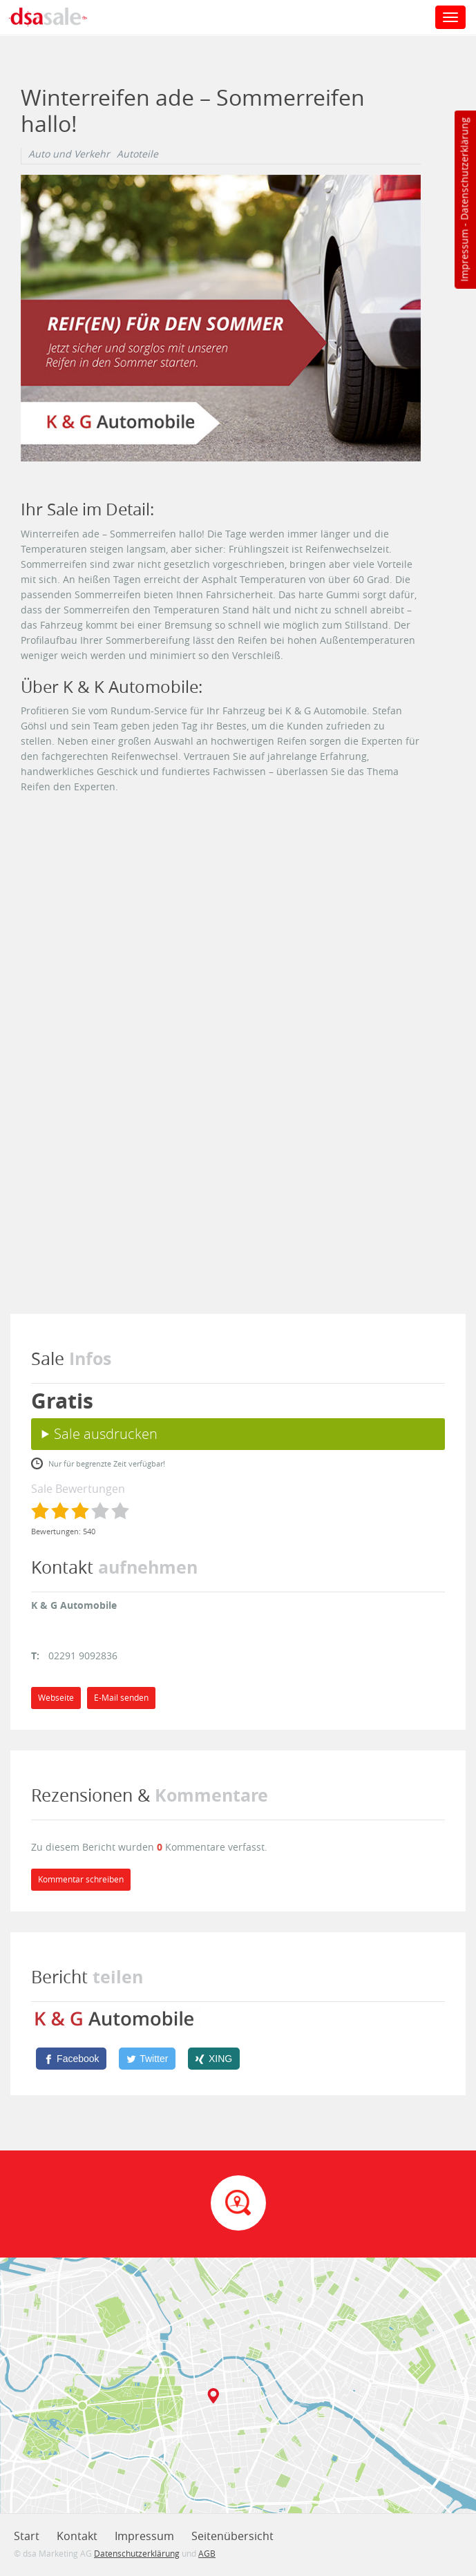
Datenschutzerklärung (463, 168)
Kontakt (77, 2536)
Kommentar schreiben (81, 1879)
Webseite (56, 1697)
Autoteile (137, 154)
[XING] (214, 2059)
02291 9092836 (82, 1655)
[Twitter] (147, 2059)
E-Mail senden (121, 1697)
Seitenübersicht (232, 2536)
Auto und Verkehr (69, 154)
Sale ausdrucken (106, 1433)
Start (26, 2536)
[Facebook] (71, 2059)
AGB (207, 2553)
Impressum (463, 255)
